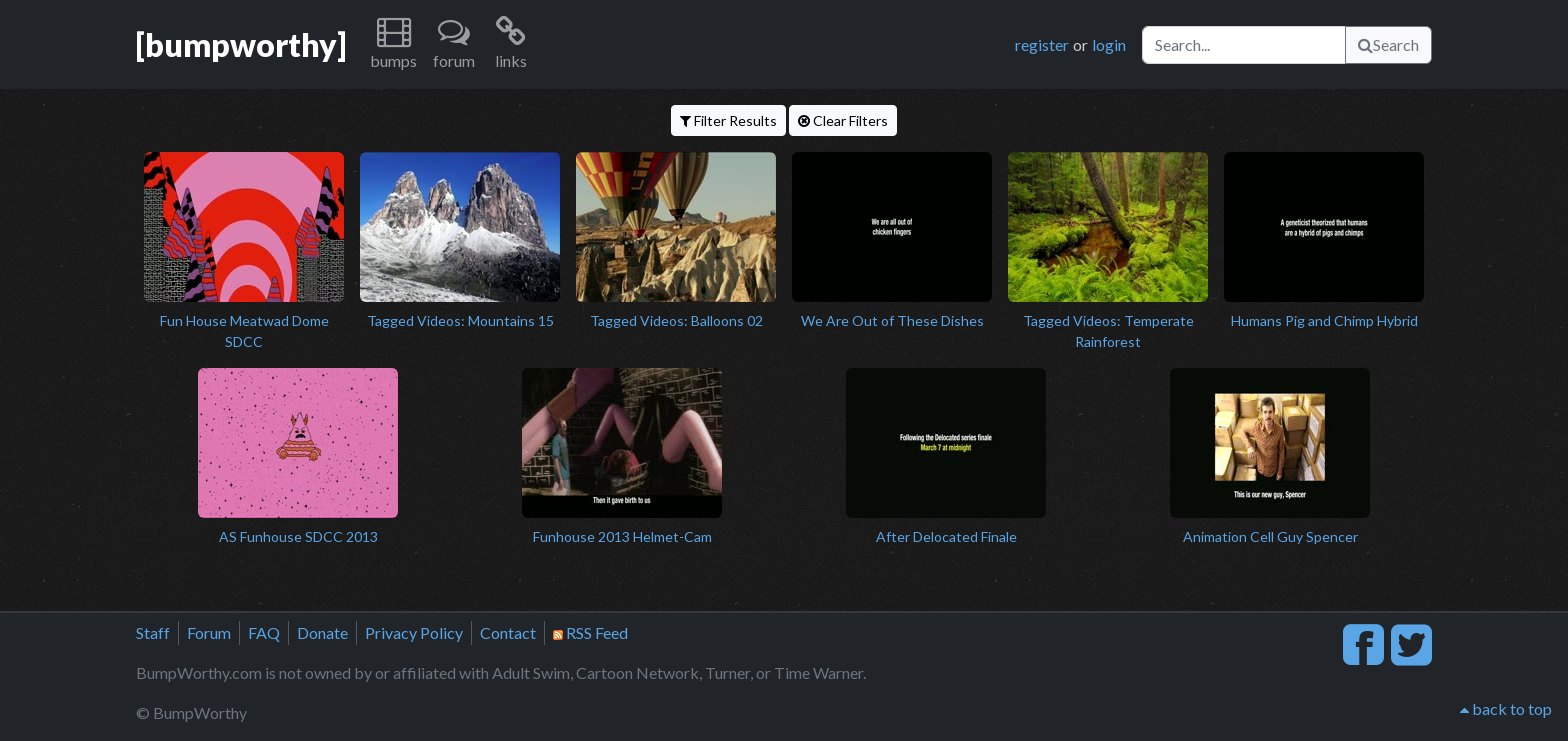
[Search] (1244, 45)
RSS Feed (590, 632)
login (1109, 44)
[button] (393, 44)
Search (1388, 44)
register (1042, 44)
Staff (153, 632)
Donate (322, 632)
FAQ (264, 632)
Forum (209, 632)
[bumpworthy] (241, 44)
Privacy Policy (414, 632)
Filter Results (728, 120)
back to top (1506, 708)
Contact (508, 632)
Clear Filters (843, 120)
